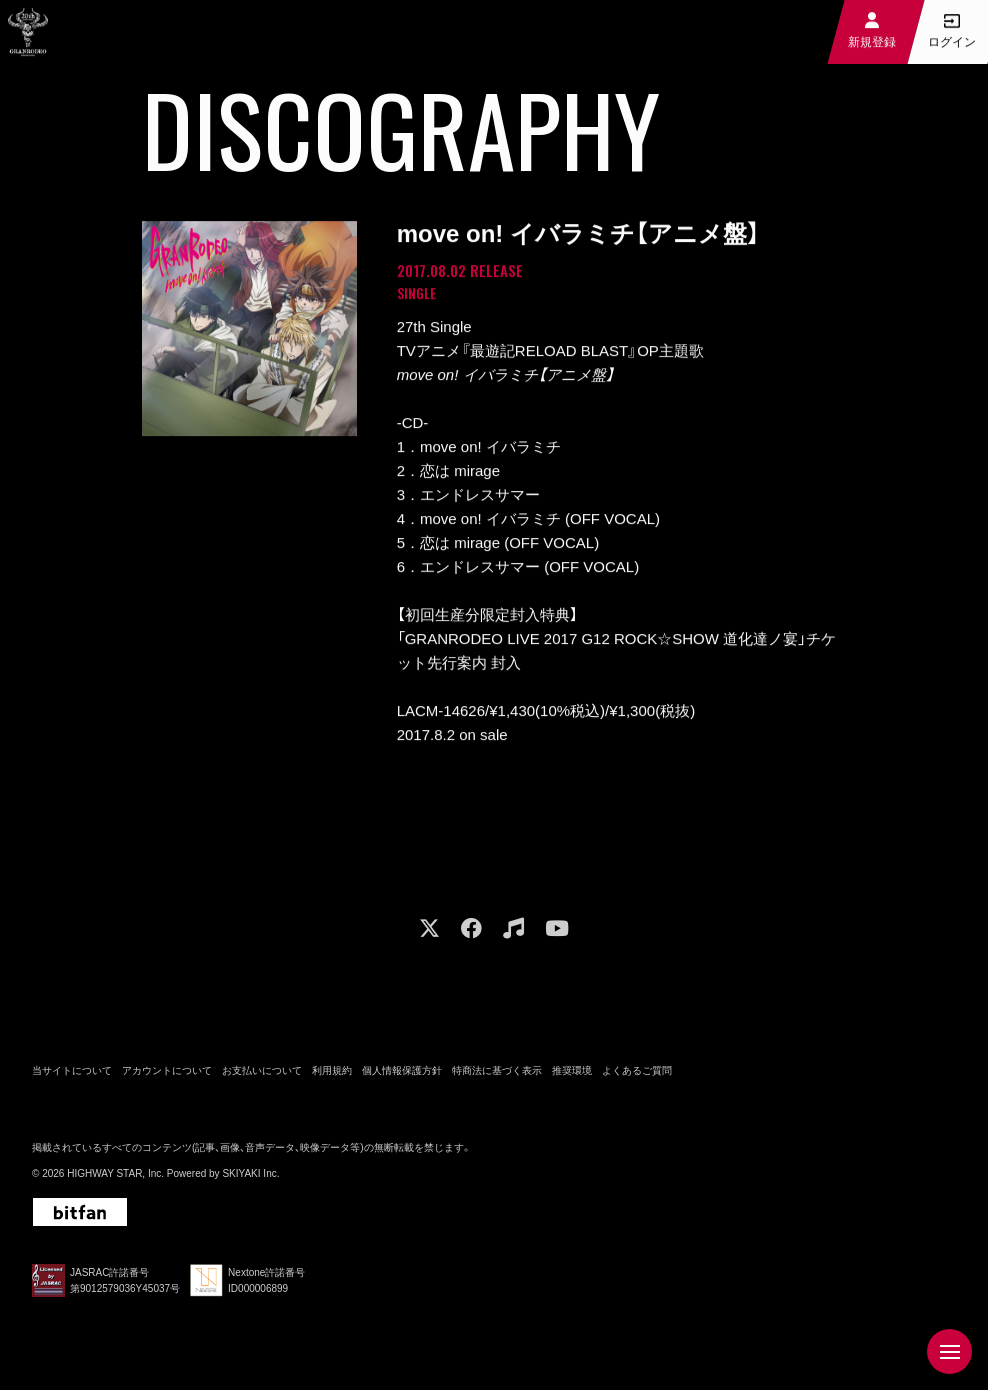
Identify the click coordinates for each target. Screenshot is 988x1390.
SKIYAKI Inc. (250, 1178)
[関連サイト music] (513, 933)
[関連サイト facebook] (471, 933)
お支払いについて (262, 1075)
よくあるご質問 (637, 1075)
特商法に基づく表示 (497, 1075)
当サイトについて (72, 1075)
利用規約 (332, 1075)
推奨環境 (572, 1075)
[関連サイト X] (429, 933)
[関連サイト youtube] (557, 933)
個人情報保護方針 (402, 1075)
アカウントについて (167, 1075)
